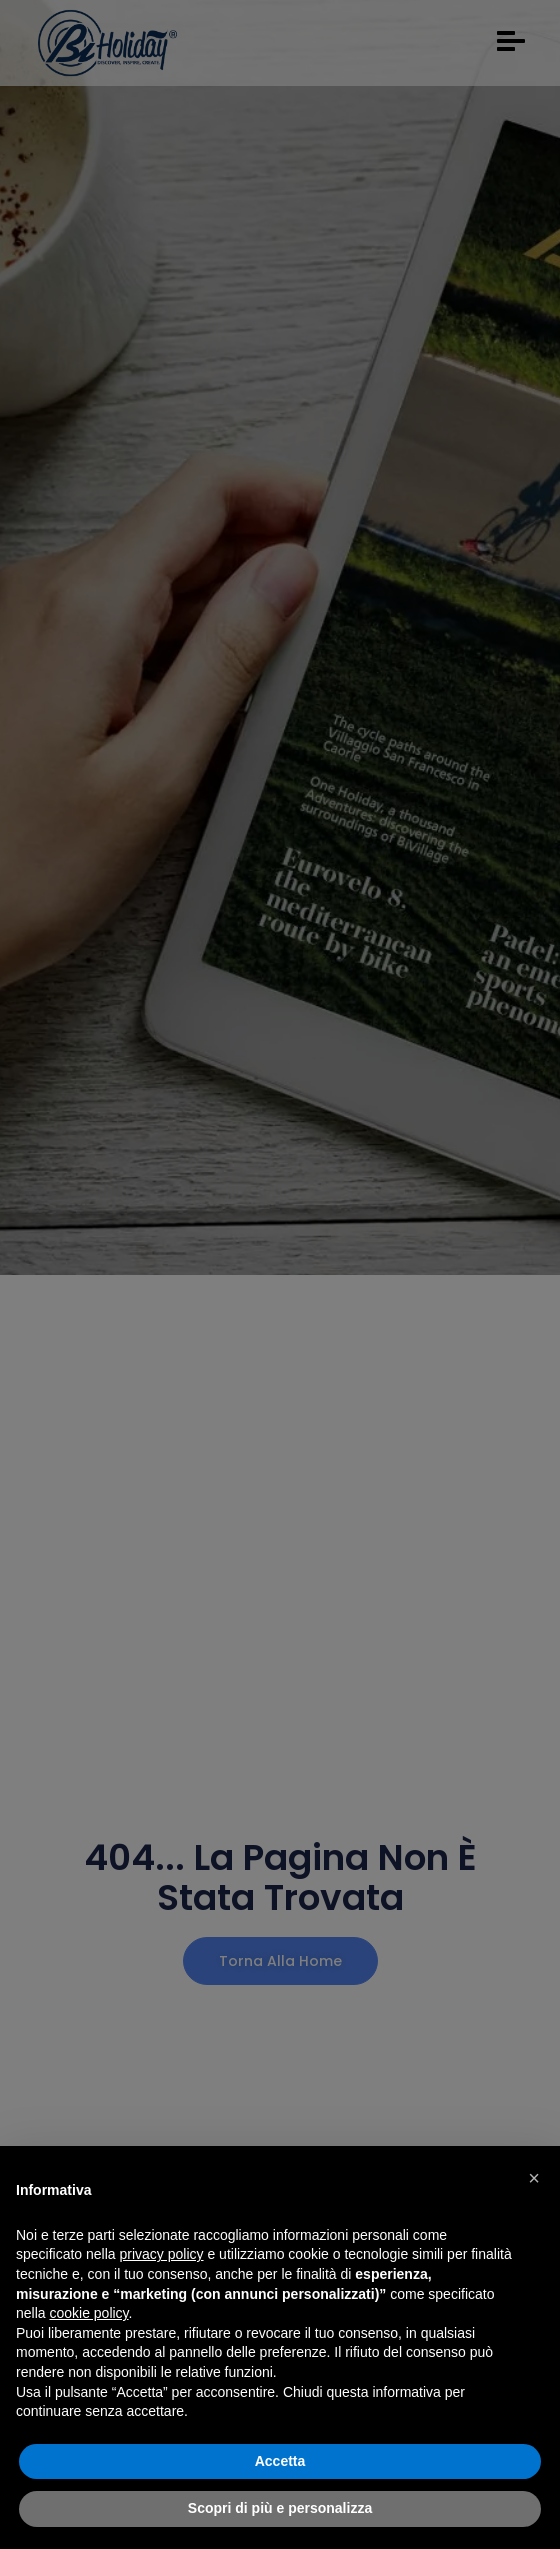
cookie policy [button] (88, 2313)
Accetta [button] (280, 2461)
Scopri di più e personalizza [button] (280, 2508)
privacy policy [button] (162, 2254)
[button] (534, 2178)
